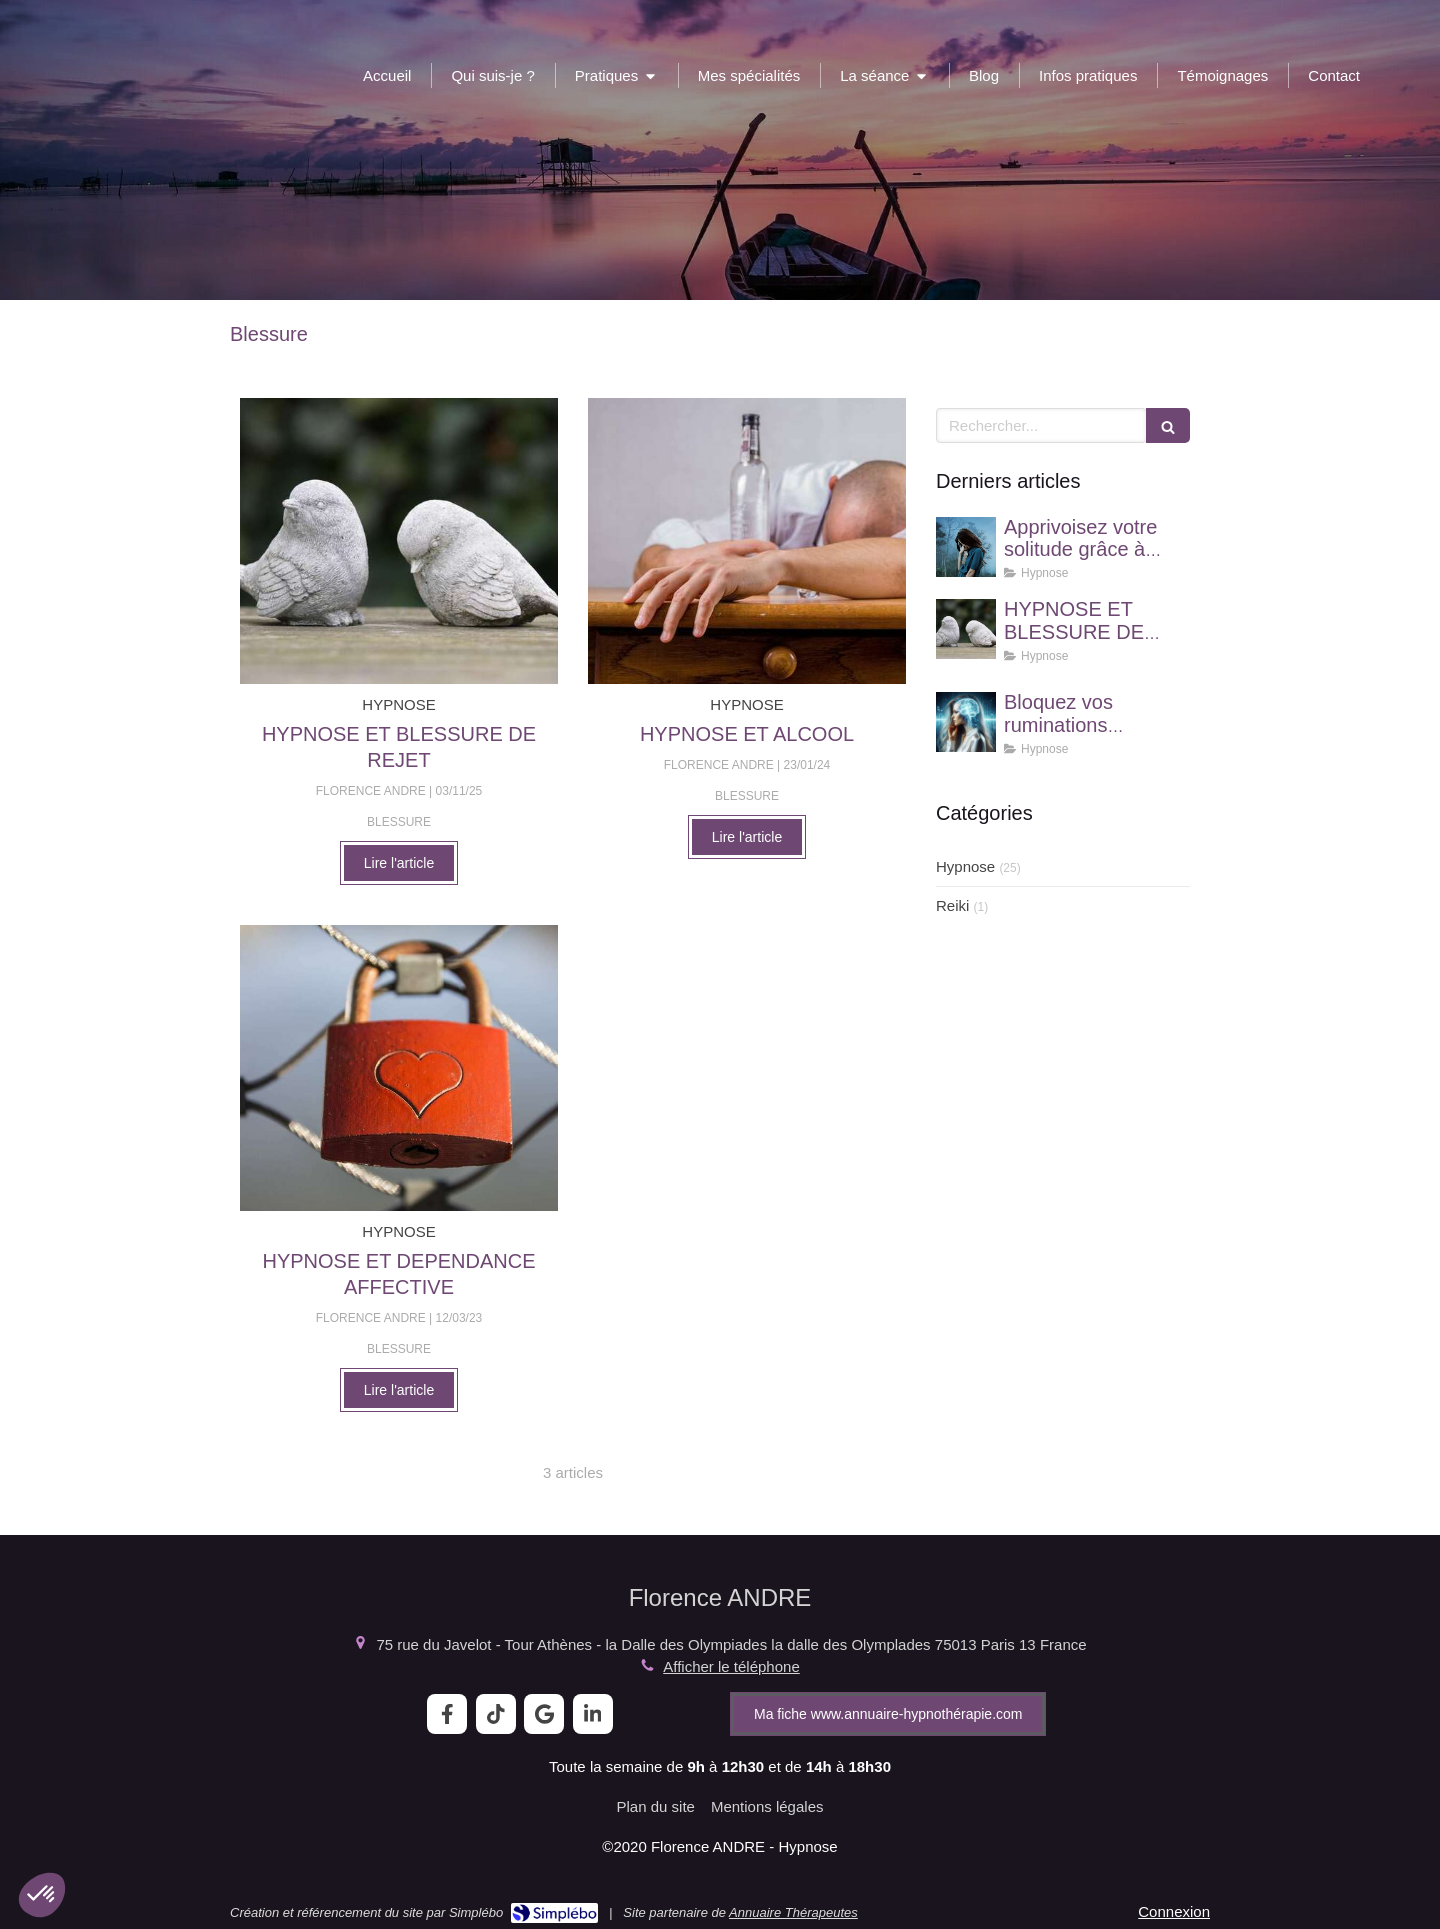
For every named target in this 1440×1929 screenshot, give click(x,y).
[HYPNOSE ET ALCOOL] (747, 541)
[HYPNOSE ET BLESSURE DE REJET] (399, 541)
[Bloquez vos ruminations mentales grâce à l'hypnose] (966, 722)
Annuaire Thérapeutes (793, 1912)
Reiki (952, 905)
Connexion (1174, 1911)
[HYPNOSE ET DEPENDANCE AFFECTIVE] (399, 1068)
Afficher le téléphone (731, 1666)
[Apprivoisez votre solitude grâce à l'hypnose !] (966, 547)
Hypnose (965, 866)
